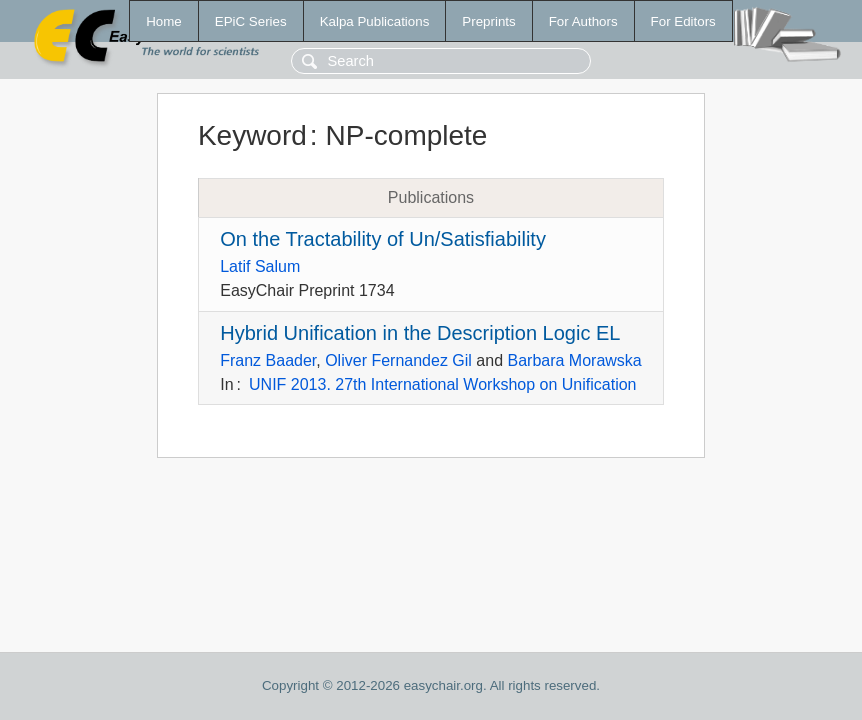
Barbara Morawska (574, 360)
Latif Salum (260, 266)
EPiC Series (251, 21)
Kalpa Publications (375, 21)
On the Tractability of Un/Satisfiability (383, 239)
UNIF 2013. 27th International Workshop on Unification (442, 384)
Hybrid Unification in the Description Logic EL (420, 333)
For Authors (583, 21)
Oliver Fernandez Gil (398, 360)
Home (164, 21)
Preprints (488, 21)
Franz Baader (268, 360)
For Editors (683, 21)
